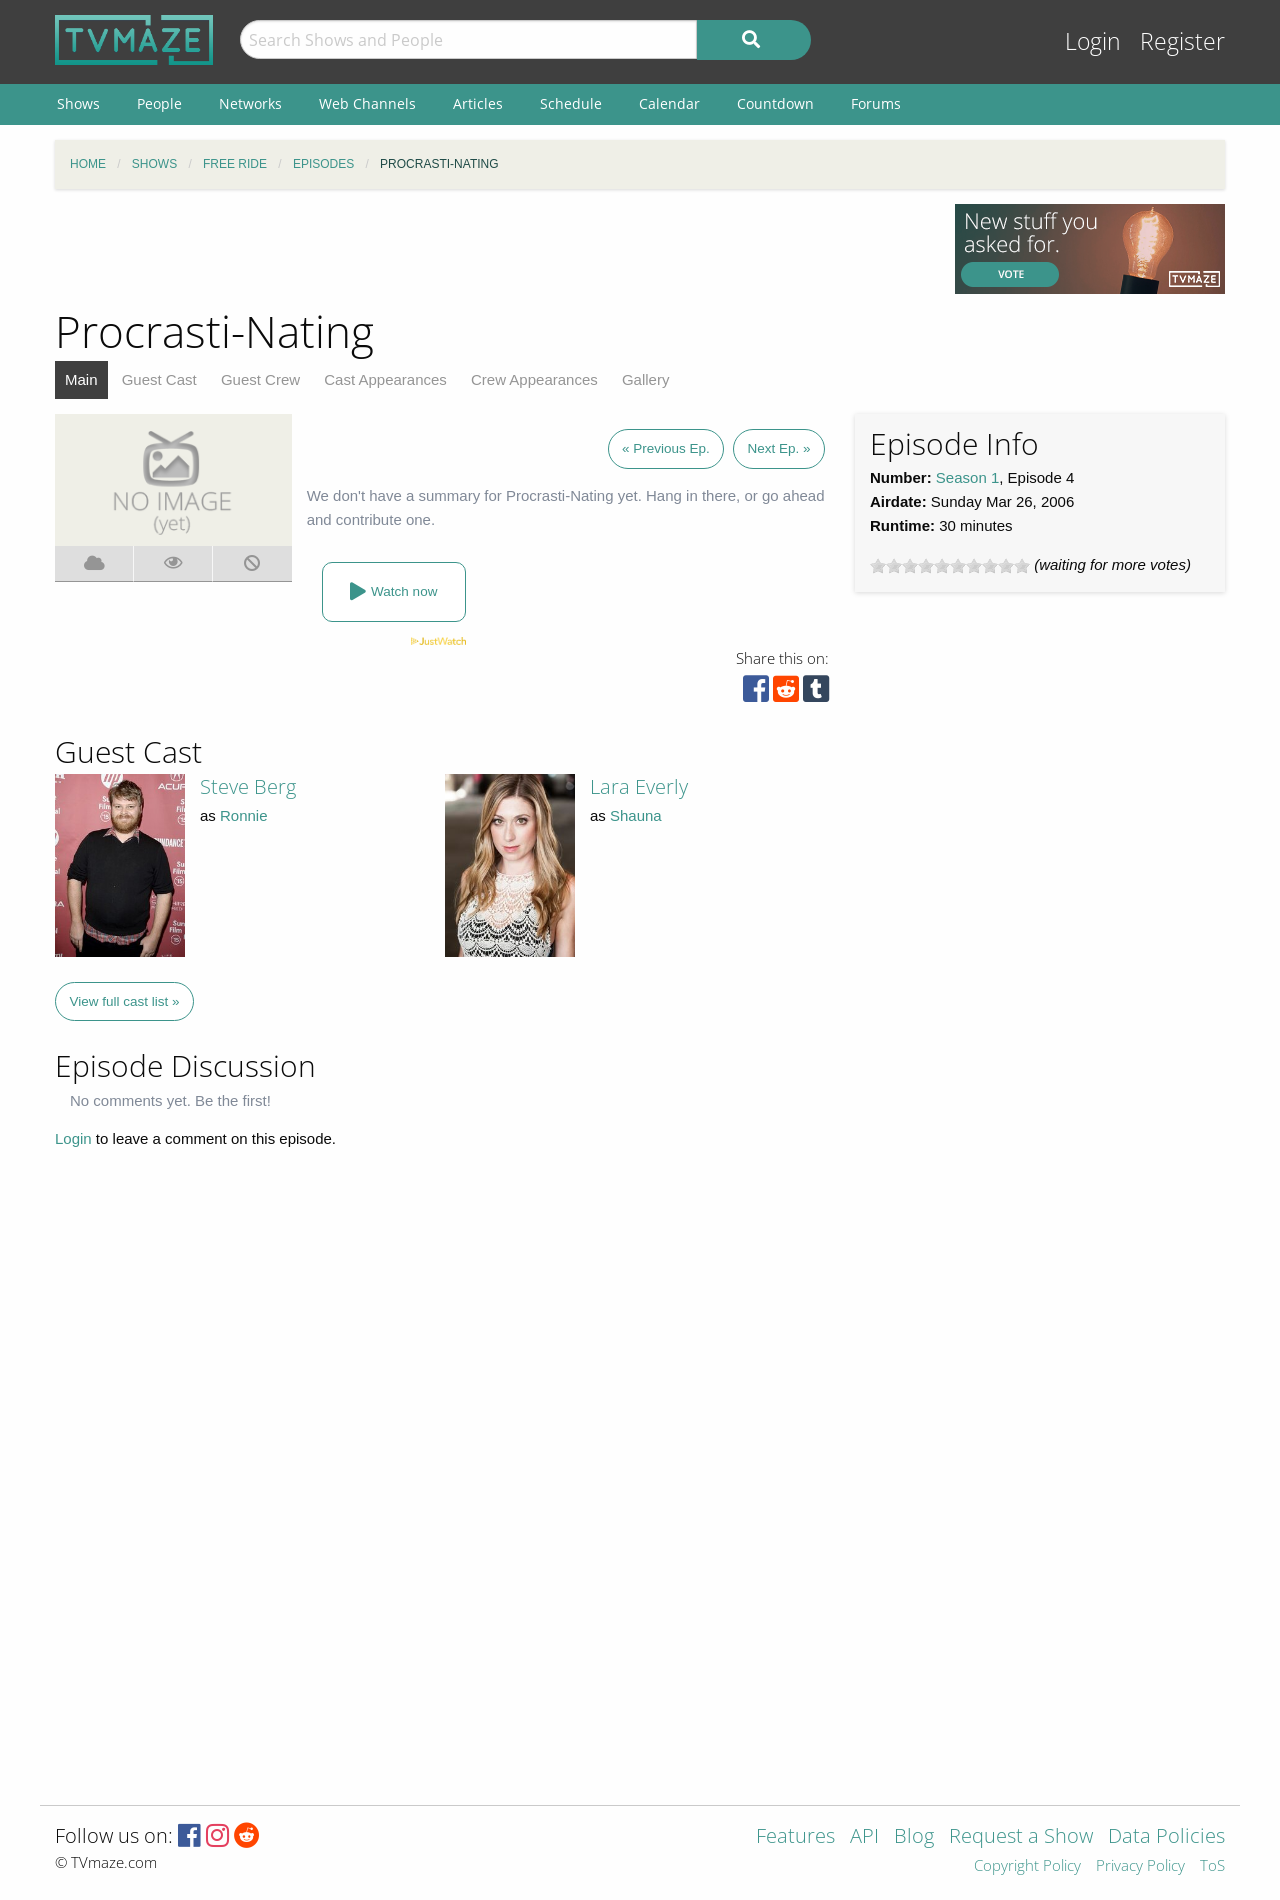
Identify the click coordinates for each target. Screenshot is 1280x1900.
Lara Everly (639, 786)
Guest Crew (260, 379)
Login (1093, 41)
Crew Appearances (534, 379)
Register (1182, 41)
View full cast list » (125, 1001)
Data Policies (1166, 1837)
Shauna (636, 815)
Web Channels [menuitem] (367, 103)
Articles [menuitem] (478, 103)
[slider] (950, 566)
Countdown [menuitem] (775, 103)
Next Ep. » (778, 448)
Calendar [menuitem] (669, 103)
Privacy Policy (1140, 1866)
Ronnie (244, 815)
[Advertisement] (490, 249)
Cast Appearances (385, 379)
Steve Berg (248, 786)
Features (795, 1837)
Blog (914, 1837)
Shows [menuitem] (78, 103)
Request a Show (1021, 1837)
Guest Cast (159, 379)
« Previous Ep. (666, 448)
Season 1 (967, 477)
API (864, 1837)
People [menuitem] (159, 103)
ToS (1212, 1866)
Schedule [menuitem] (571, 103)
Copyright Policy (1027, 1866)
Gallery (646, 379)
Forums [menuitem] (876, 103)
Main (81, 379)
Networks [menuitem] (250, 103)
